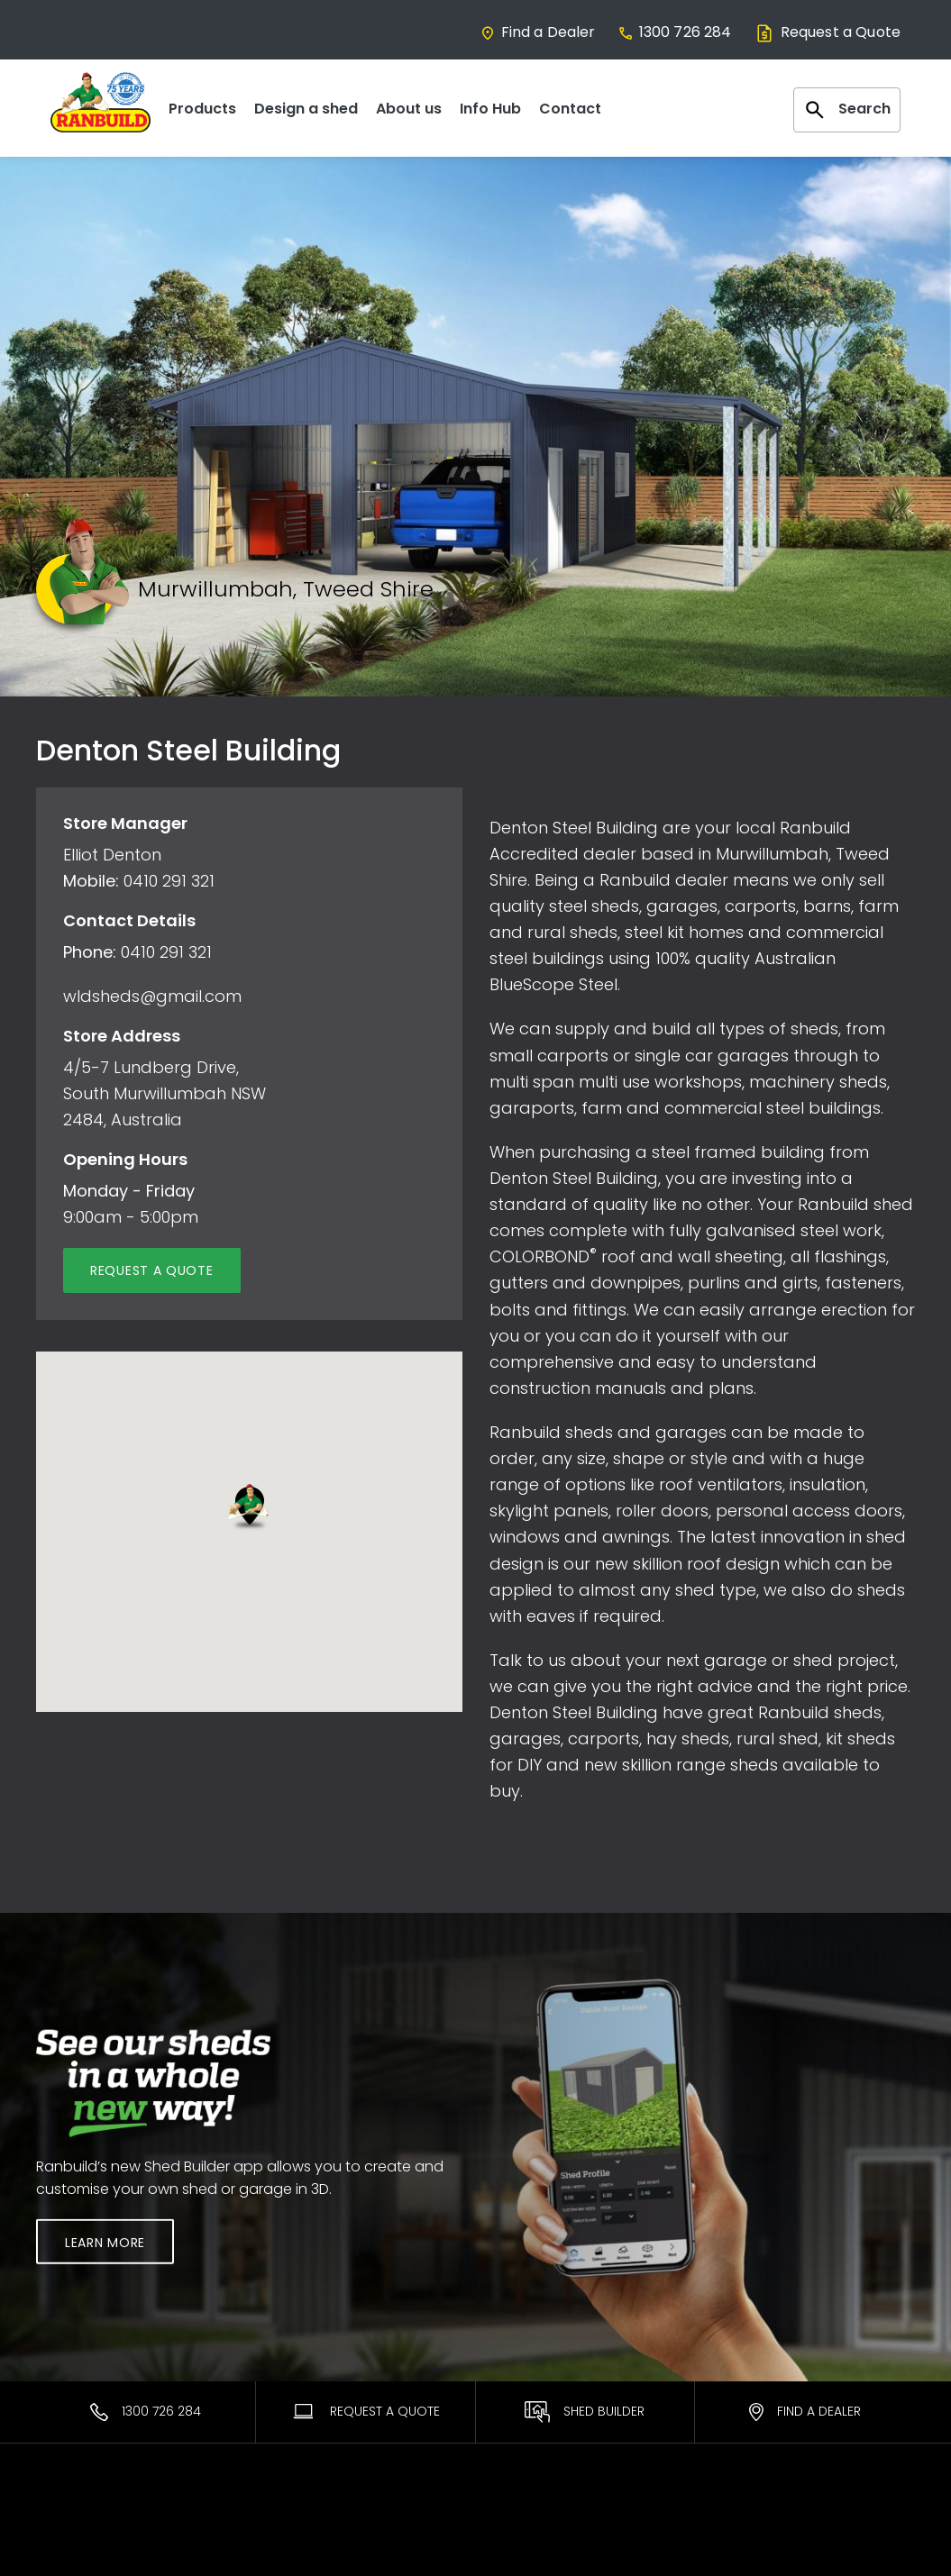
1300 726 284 (674, 32)
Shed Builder (585, 2412)
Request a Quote (827, 32)
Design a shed (306, 108)
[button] (248, 1508)
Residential (70, 2554)
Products (202, 108)
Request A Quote (365, 2411)
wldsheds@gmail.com (152, 996)
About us (409, 108)
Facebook (748, 2554)
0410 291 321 (169, 880)
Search (847, 110)
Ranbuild (290, 2531)
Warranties (524, 2531)
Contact (570, 108)
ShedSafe (519, 2554)
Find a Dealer (538, 32)
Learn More (105, 2243)
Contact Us (752, 2531)
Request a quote (152, 1270)
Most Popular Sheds (100, 2531)
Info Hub (490, 108)
